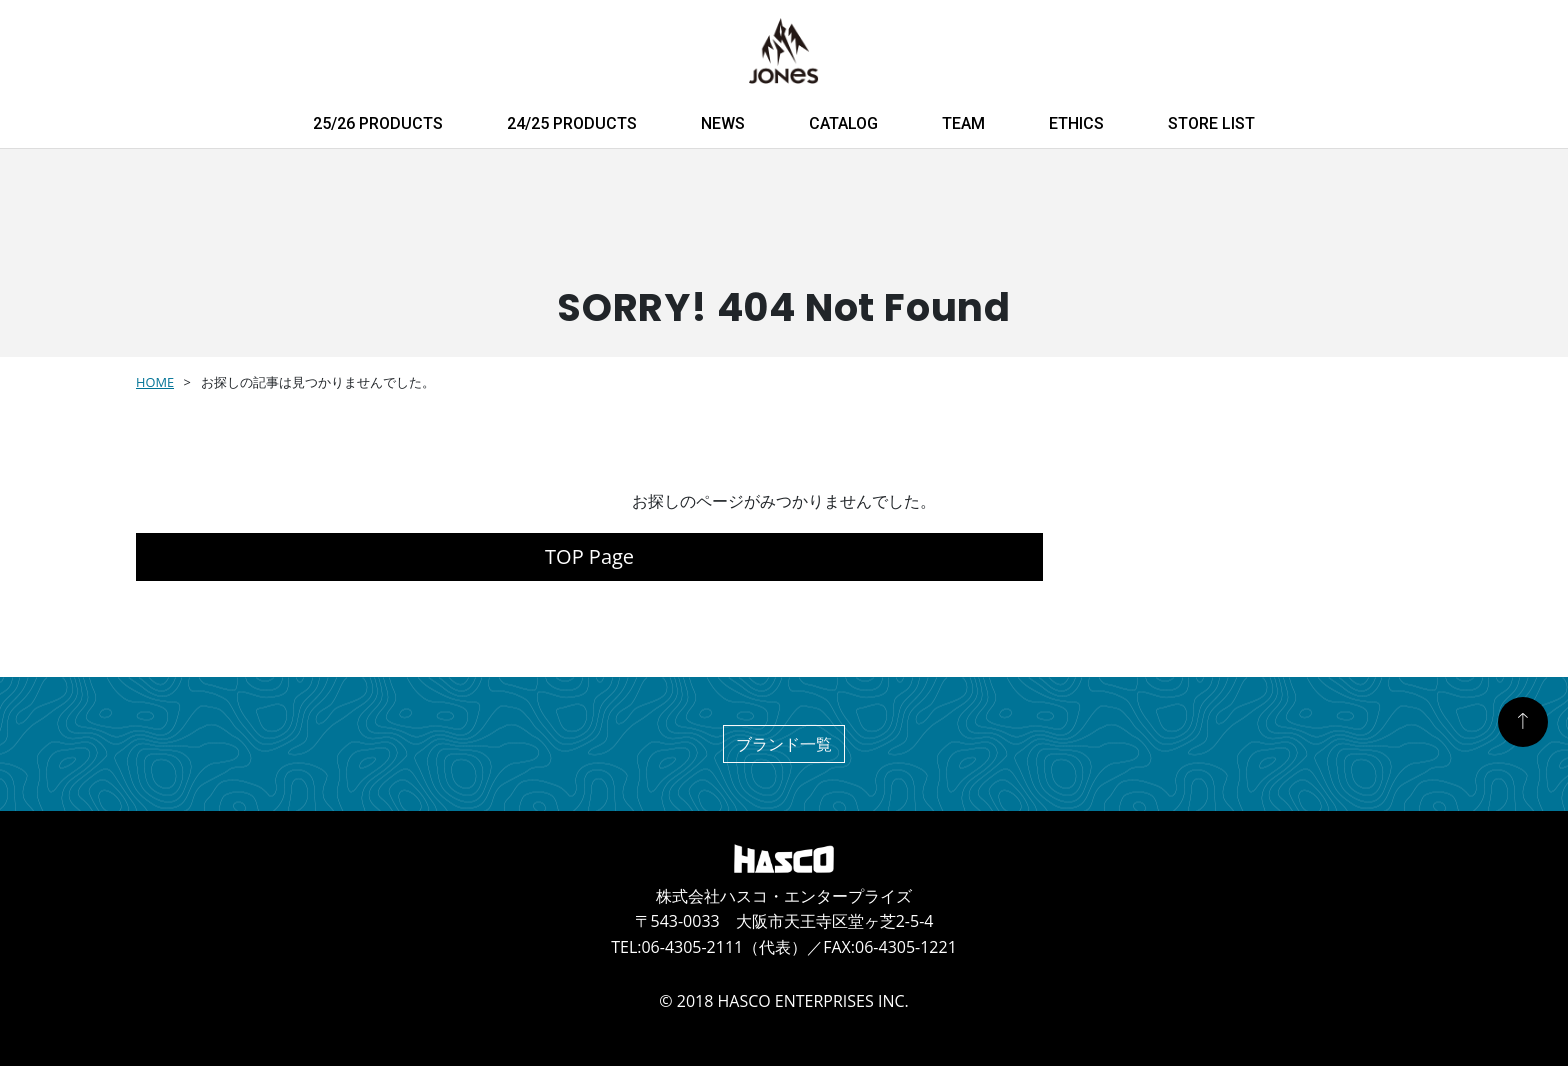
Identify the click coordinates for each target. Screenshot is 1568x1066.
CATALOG (843, 123)
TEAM (963, 123)
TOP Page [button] (589, 556)
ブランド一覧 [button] (784, 744)
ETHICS (1076, 123)
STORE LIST (1211, 123)
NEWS (723, 123)
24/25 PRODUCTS (572, 123)
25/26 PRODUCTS (378, 123)
